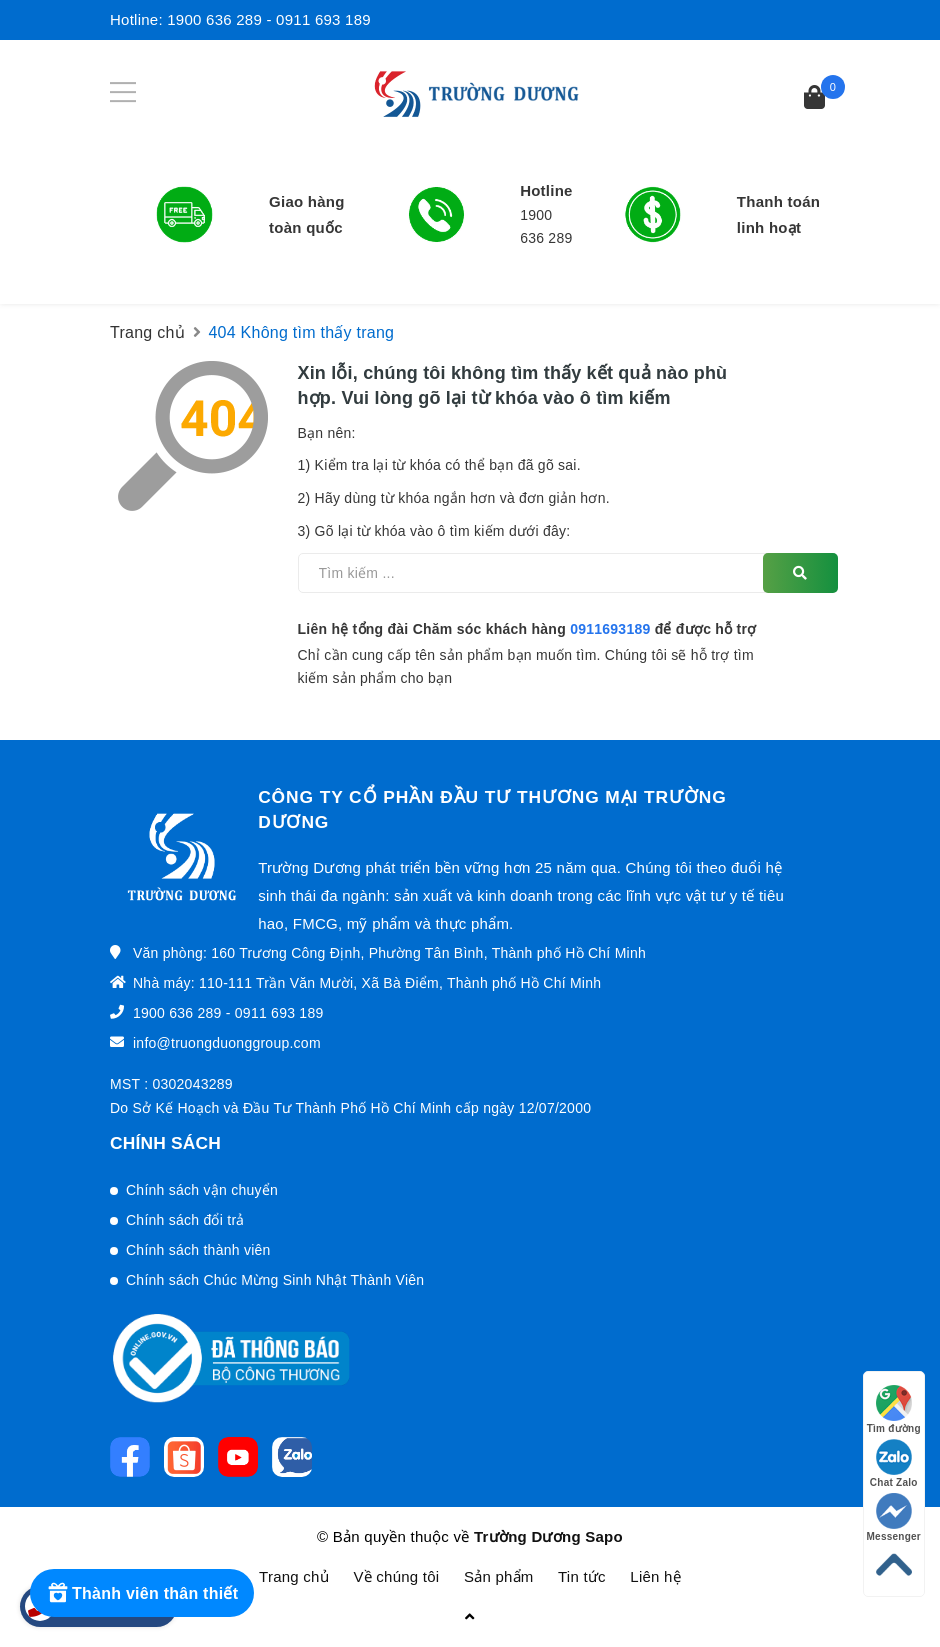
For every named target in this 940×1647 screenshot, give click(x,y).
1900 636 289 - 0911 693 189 (269, 19)
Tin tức (582, 1576)
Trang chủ (294, 1576)
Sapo (604, 1536)
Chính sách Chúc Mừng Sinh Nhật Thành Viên (275, 1280)
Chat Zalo (894, 1463)
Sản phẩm (499, 1576)
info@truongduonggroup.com (227, 1043)
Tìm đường (894, 1409)
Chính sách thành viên (198, 1250)
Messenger (894, 1517)
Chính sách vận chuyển (202, 1190)
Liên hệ (655, 1576)
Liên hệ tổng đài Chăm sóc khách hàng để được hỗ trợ (527, 629)
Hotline (546, 190)
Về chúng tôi (396, 1576)
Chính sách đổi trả (185, 1220)
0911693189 (610, 629)
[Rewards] (142, 1593)
